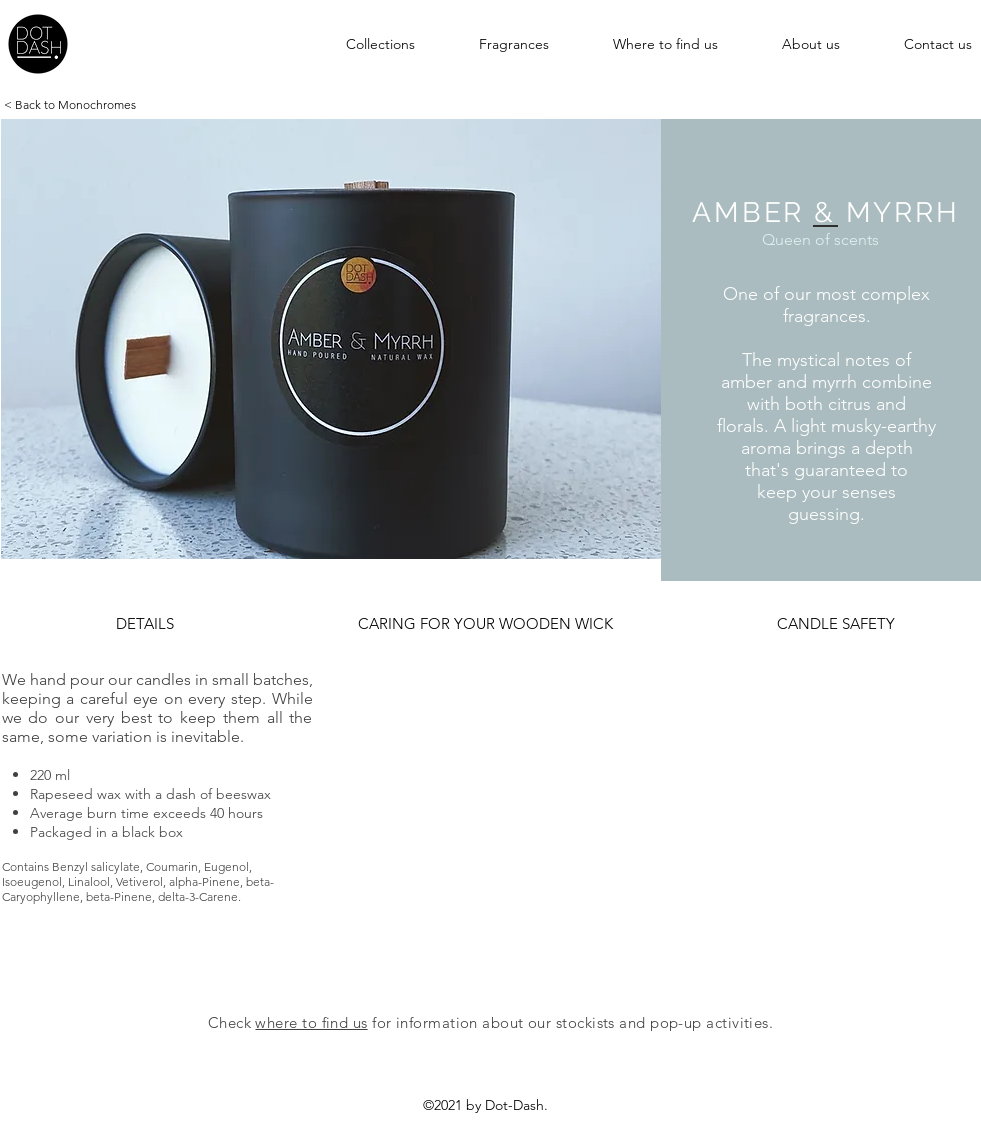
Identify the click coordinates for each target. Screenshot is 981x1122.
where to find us (311, 1022)
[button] (358, 44)
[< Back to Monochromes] (70, 105)
